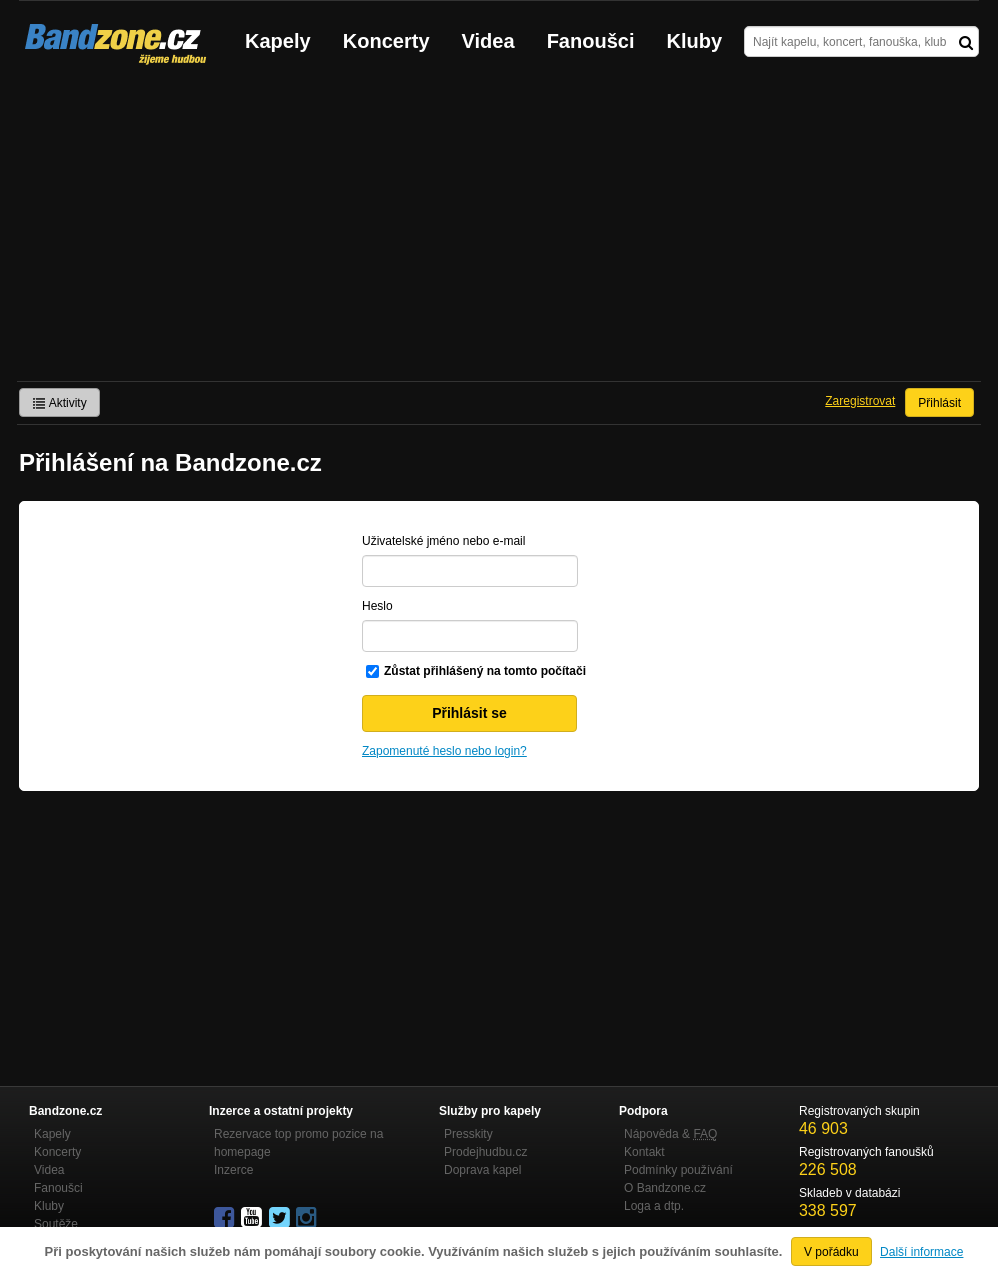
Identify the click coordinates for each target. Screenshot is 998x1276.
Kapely (278, 41)
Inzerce (233, 1170)
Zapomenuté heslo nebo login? (444, 751)
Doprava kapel (482, 1170)
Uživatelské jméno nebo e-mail (443, 541)
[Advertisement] (499, 231)
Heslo (377, 606)
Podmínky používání (678, 1170)
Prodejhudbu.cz (485, 1152)
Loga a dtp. (654, 1206)
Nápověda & (670, 1134)
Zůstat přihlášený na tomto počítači (485, 671)
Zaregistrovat (860, 401)
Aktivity (59, 403)
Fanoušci (591, 41)
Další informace (921, 1252)
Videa (488, 41)
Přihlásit (939, 403)
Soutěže (56, 1224)
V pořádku (831, 1252)
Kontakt (644, 1152)
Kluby (695, 41)
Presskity (468, 1134)
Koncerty (386, 41)
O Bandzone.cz (665, 1188)
